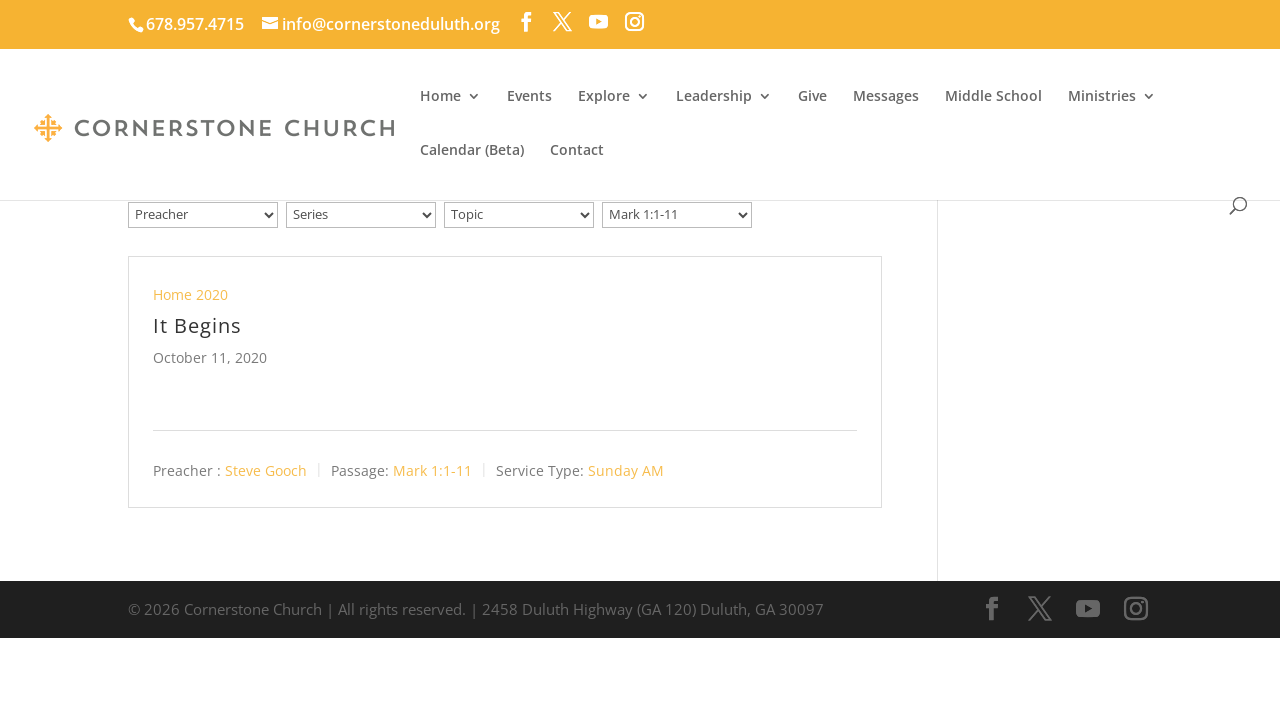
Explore (604, 97)
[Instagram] (634, 22)
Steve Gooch (266, 469)
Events (529, 97)
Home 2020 (190, 294)
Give (812, 97)
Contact (577, 151)
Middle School (993, 97)
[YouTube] (598, 22)
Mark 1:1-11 (432, 469)
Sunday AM (626, 469)
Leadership (714, 97)
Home (440, 97)
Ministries (1102, 97)
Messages (886, 97)
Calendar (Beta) (472, 151)
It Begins (197, 325)
